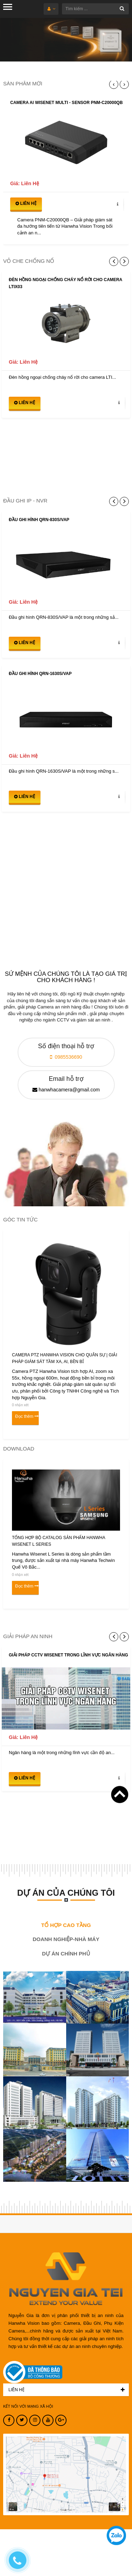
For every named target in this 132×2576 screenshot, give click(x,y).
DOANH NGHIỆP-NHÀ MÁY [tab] (66, 1939)
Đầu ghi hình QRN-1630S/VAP (40, 673)
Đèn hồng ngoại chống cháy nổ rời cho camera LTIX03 (65, 283)
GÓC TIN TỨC (20, 1219)
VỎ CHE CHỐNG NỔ (28, 261)
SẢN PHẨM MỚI (22, 83)
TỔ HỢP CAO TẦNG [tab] (66, 1925)
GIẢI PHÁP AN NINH (27, 1636)
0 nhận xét (20, 1405)
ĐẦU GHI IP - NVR (25, 501)
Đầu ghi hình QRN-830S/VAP (39, 519)
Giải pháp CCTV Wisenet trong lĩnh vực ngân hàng (68, 1655)
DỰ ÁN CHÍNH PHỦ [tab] (66, 1954)
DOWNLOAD (18, 1449)
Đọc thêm (24, 1416)
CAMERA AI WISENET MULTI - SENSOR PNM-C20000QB (66, 102)
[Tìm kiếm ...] (95, 8)
